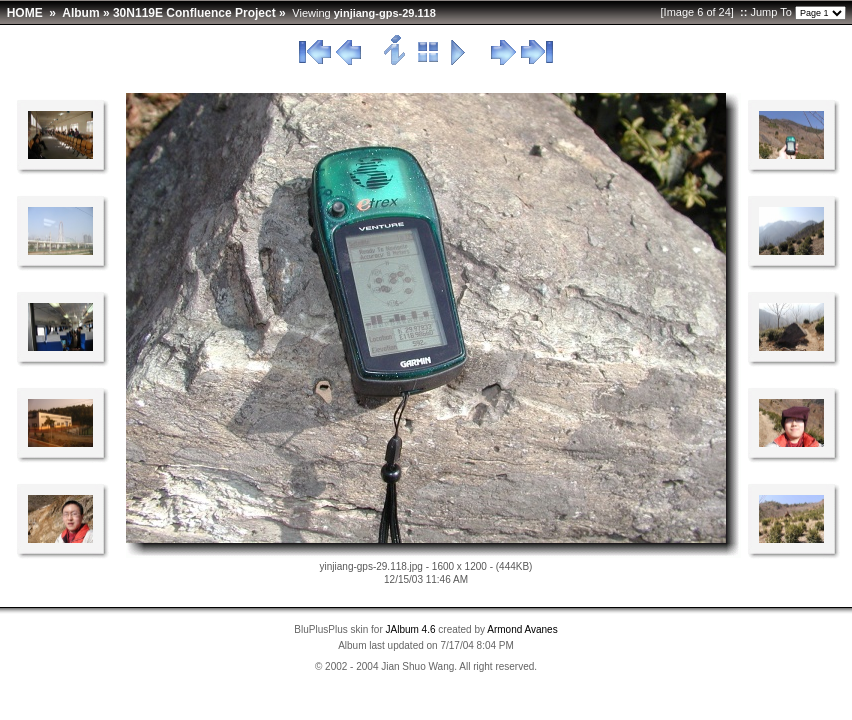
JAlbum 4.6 (411, 629)
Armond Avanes (522, 629)
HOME (25, 13)
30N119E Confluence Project (194, 13)
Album (80, 13)
